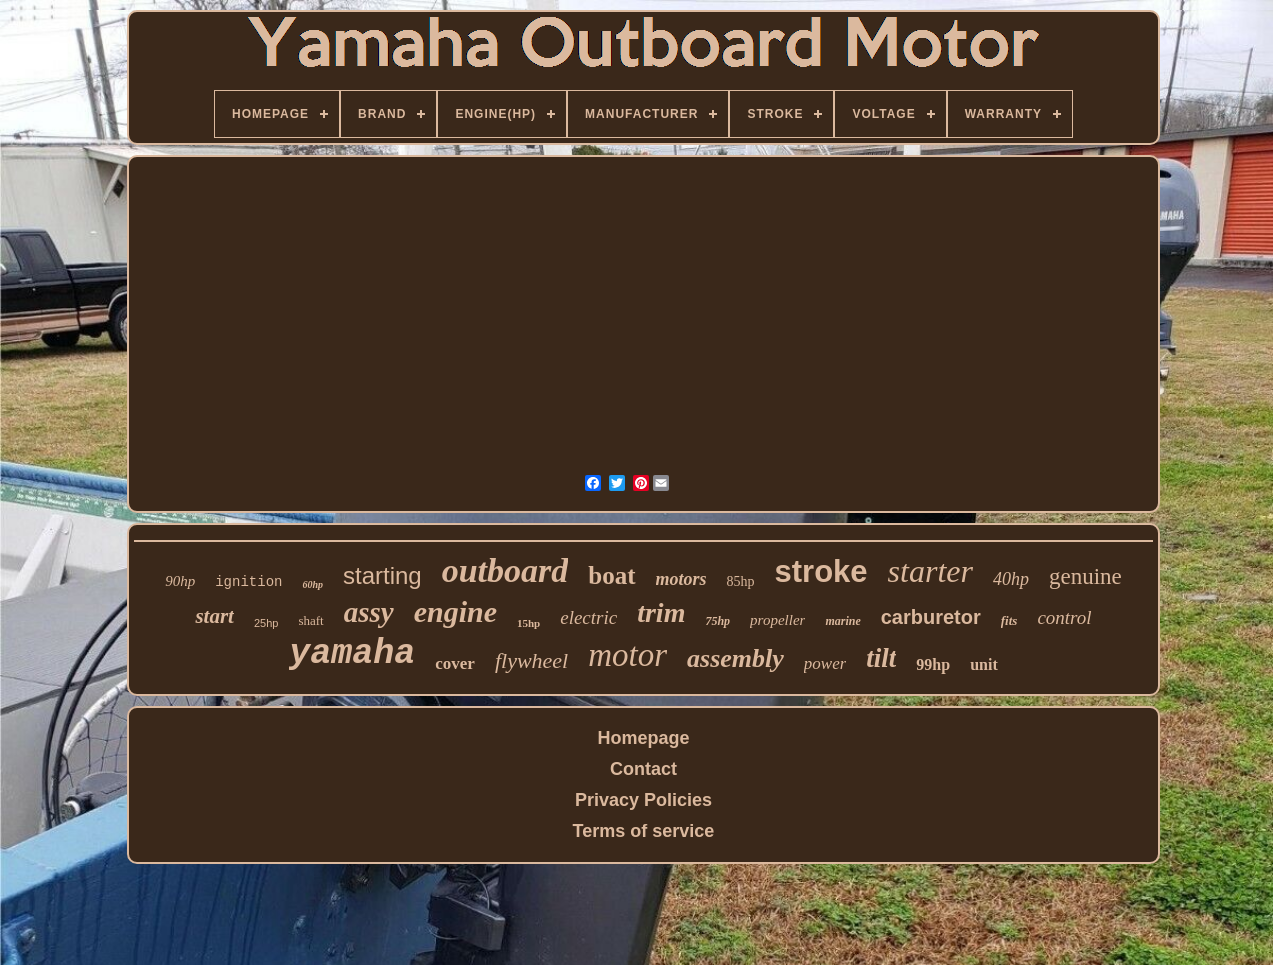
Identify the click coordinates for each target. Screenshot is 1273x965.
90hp (180, 581)
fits (1009, 620)
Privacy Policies (643, 800)
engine (455, 611)
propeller (777, 620)
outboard (505, 570)
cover (455, 663)
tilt (881, 658)
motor (627, 655)
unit (984, 664)
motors (681, 579)
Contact (643, 769)
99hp (933, 664)
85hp (741, 581)
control (1064, 617)
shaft (310, 620)
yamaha (352, 654)
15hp (528, 623)
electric (588, 617)
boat (611, 575)
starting (382, 575)
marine (842, 621)
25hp (266, 623)
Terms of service (644, 831)
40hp (1011, 579)
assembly (735, 658)
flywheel (531, 660)
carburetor (931, 617)
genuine (1085, 576)
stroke (821, 571)
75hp (717, 621)
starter (930, 571)
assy (369, 612)
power (825, 663)
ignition (248, 582)
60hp (312, 584)
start (214, 616)
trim (661, 612)
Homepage (643, 738)
